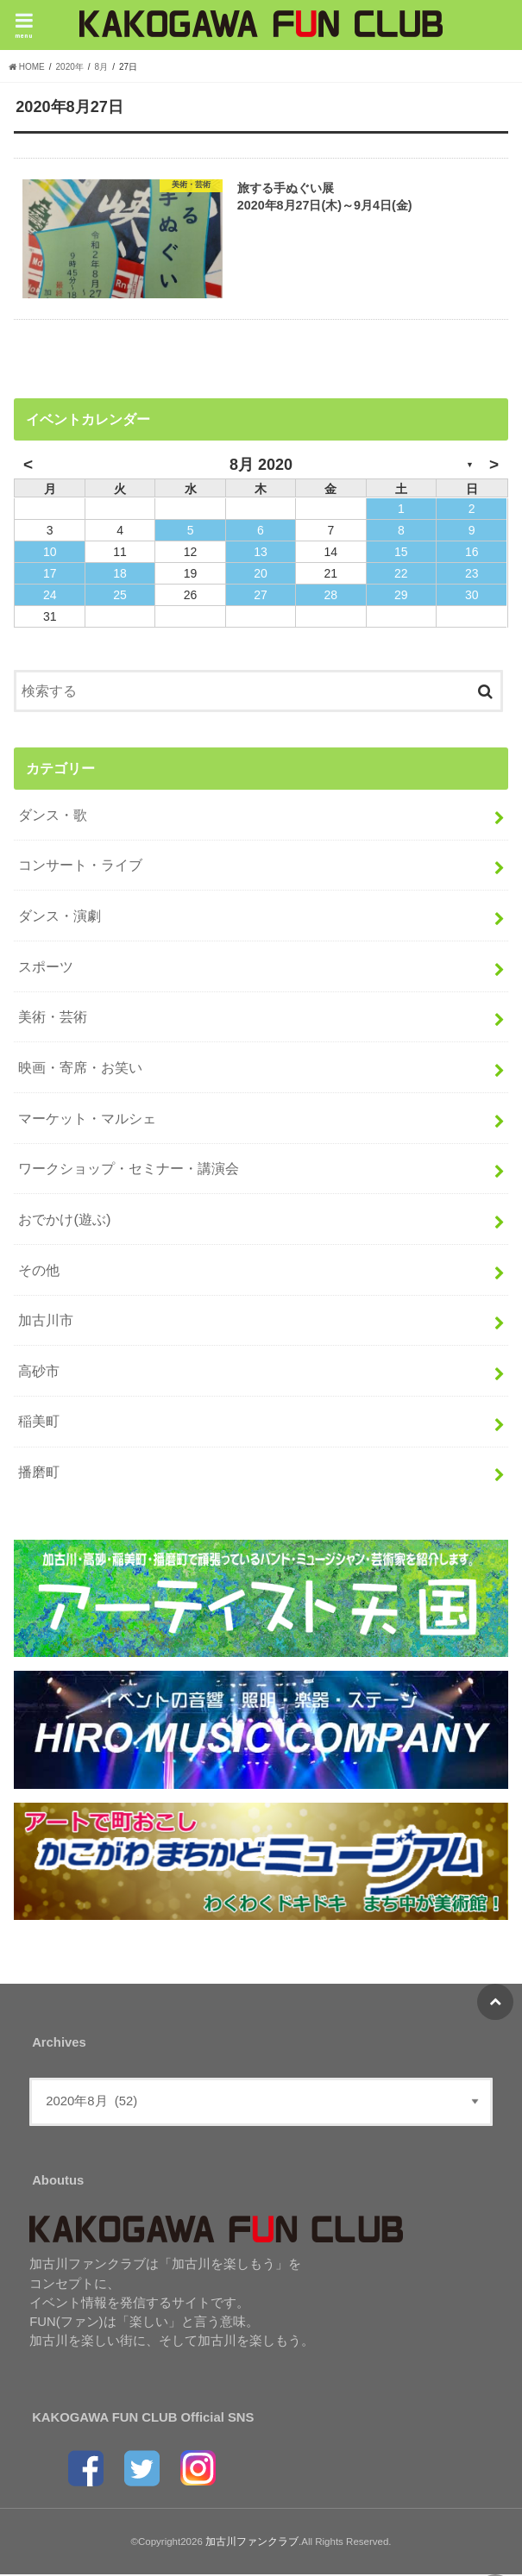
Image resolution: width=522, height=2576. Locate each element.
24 (50, 596)
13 (260, 553)
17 (50, 574)
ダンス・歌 (52, 815)
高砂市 (39, 1371)
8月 (102, 67)
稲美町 (39, 1422)
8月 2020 (261, 465)
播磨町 (39, 1472)
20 (260, 574)
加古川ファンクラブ (252, 2542)
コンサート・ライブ (80, 866)
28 (331, 596)
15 (401, 553)
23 (472, 574)
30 (472, 596)
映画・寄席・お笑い (80, 1068)
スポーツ (45, 967)
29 (401, 596)
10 (50, 553)
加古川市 (45, 1321)
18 (120, 574)
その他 (39, 1271)
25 (120, 596)
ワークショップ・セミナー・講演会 (128, 1169)
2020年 (70, 67)
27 (260, 596)
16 (472, 553)
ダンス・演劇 (59, 916)
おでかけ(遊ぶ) (64, 1220)
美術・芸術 (52, 1018)
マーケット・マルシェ (87, 1119)
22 (401, 574)
